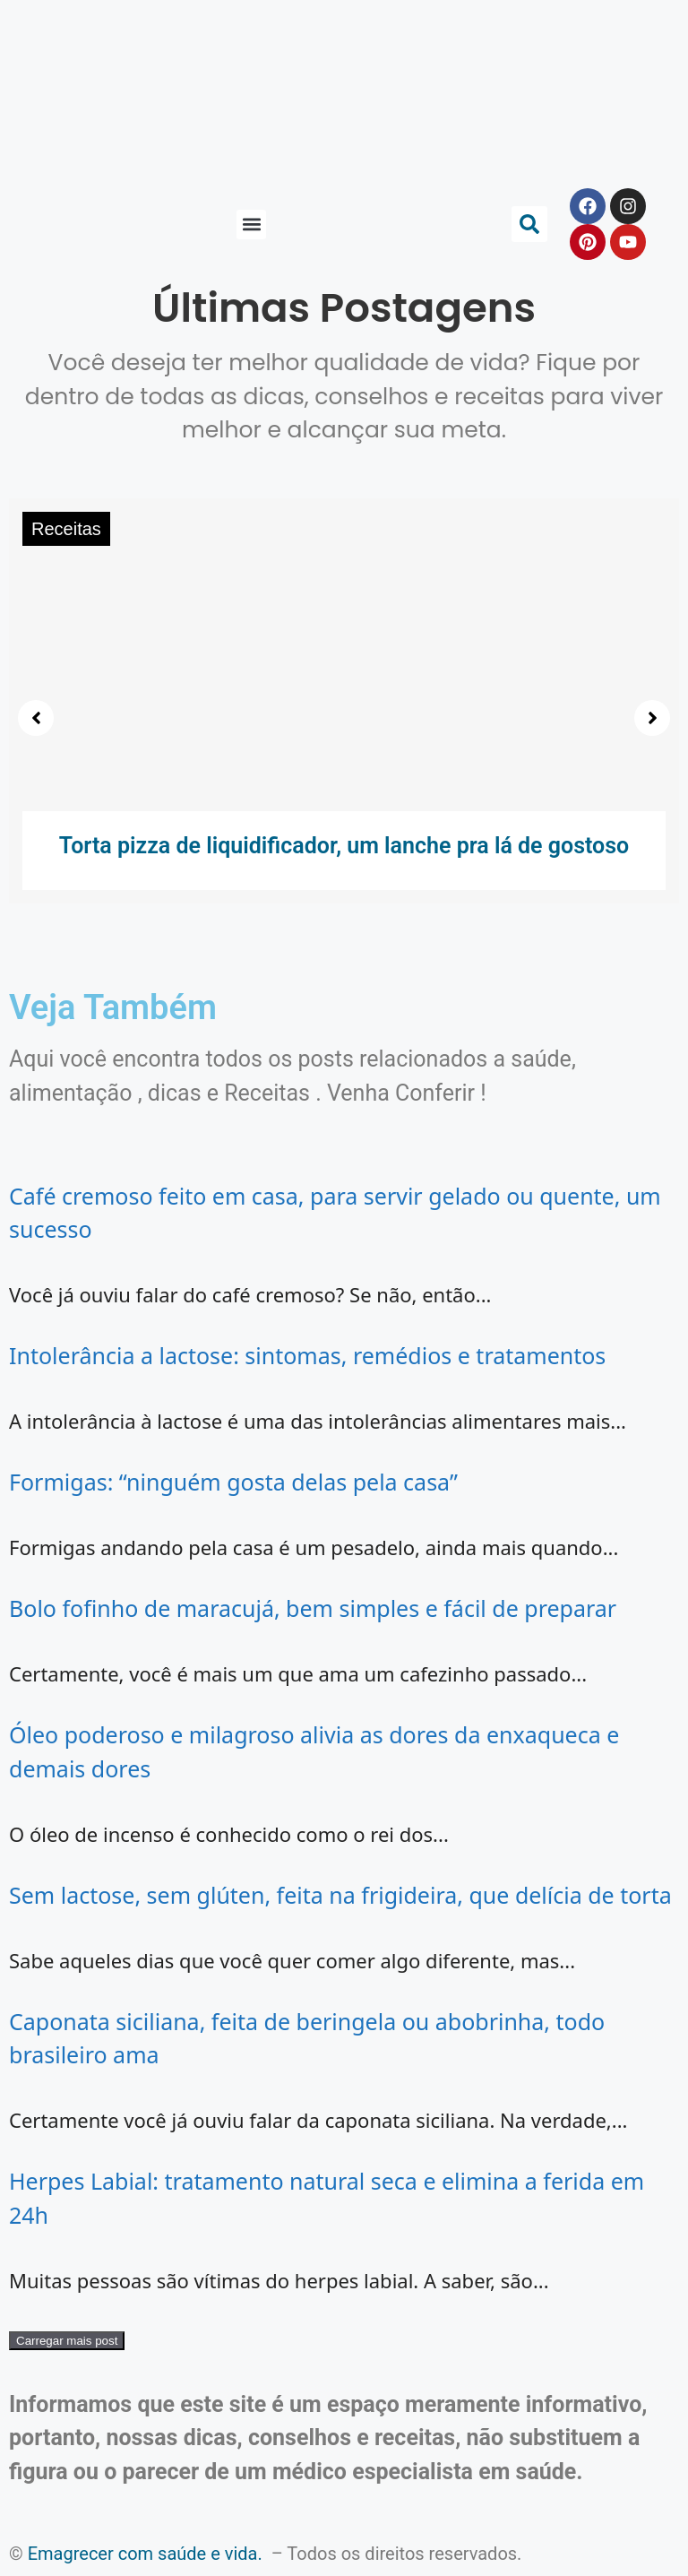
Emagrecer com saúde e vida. (145, 2553)
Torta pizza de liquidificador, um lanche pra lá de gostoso (344, 846)
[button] (251, 224)
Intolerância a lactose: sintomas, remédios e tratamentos (307, 1355)
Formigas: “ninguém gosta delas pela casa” (233, 1481)
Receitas (66, 529)
